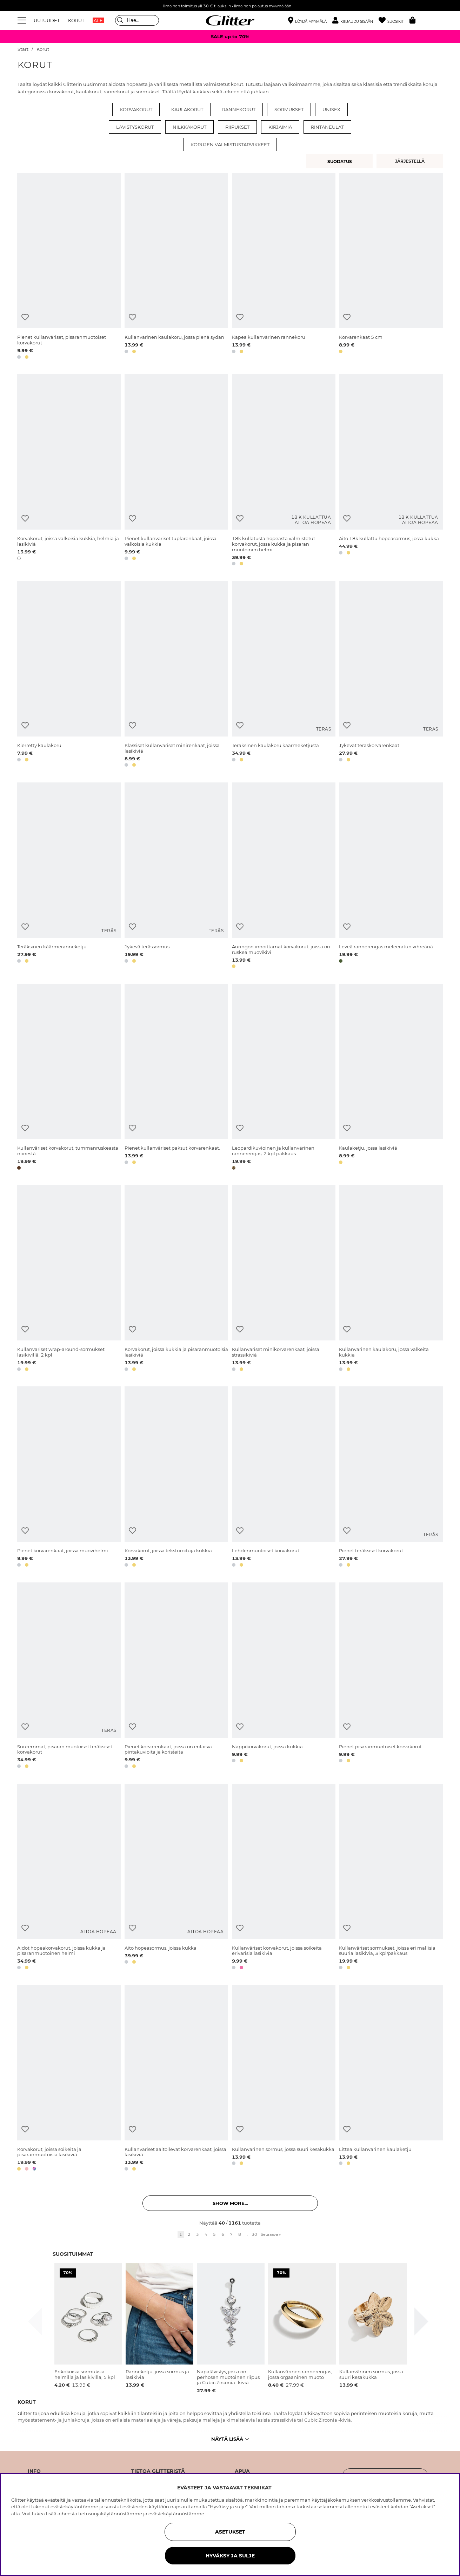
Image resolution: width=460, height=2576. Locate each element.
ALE (98, 20)
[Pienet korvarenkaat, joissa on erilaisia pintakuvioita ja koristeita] (176, 1676)
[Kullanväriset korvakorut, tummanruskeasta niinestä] (69, 1078)
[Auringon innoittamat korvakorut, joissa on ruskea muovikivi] (283, 876)
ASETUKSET (230, 2532)
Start (23, 49)
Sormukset (289, 109)
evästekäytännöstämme (176, 2513)
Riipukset (237, 127)
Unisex (331, 109)
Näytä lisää (230, 2439)
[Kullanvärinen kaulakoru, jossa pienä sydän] (176, 267)
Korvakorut (136, 109)
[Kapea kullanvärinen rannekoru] (283, 267)
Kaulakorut (187, 109)
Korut (42, 49)
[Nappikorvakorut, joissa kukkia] (283, 1676)
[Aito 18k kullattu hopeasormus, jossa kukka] (390, 471)
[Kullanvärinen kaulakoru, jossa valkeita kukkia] (390, 1279)
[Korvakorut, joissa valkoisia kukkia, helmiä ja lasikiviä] (69, 471)
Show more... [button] (230, 2203)
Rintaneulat (327, 127)
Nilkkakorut (189, 127)
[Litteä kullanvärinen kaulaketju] (390, 2079)
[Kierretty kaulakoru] (69, 675)
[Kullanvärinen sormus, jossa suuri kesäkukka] (283, 2079)
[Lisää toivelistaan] (25, 317)
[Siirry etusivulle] (230, 20)
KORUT (76, 20)
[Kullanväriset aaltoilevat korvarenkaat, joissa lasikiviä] (176, 2079)
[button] (355, 20)
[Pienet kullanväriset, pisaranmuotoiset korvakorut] (69, 267)
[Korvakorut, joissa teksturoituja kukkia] (176, 1477)
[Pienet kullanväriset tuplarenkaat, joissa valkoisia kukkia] (176, 471)
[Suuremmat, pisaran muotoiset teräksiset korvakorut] (69, 1676)
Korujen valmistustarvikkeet (230, 144)
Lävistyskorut (135, 127)
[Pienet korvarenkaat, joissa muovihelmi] (69, 1477)
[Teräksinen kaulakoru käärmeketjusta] (283, 675)
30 (254, 2234)
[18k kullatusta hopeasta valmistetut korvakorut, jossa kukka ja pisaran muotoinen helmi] (283, 471)
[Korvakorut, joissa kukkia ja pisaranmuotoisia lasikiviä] (176, 1279)
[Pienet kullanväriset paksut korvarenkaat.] (176, 1078)
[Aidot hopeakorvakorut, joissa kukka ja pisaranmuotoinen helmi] (69, 1878)
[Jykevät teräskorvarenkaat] (390, 675)
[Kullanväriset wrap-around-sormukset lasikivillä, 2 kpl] (69, 1279)
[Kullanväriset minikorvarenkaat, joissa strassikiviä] (283, 1279)
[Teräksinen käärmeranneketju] (69, 876)
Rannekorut (238, 109)
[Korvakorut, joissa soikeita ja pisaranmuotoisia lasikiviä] (69, 2079)
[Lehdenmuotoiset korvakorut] (283, 1477)
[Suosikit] (394, 20)
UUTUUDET (47, 20)
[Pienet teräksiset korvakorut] (390, 1477)
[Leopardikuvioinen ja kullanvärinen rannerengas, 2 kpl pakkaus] (283, 1078)
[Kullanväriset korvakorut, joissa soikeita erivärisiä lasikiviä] (283, 1878)
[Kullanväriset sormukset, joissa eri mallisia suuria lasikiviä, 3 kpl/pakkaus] (390, 1878)
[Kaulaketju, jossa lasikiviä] (390, 1078)
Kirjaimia (280, 127)
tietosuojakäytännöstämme (110, 2513)
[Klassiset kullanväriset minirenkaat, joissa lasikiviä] (176, 675)
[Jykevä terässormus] (176, 876)
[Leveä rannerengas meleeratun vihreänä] (390, 876)
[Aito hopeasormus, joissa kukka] (176, 1878)
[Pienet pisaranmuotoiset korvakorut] (390, 1676)
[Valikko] (23, 20)
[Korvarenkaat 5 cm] (390, 267)
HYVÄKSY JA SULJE (230, 2556)
